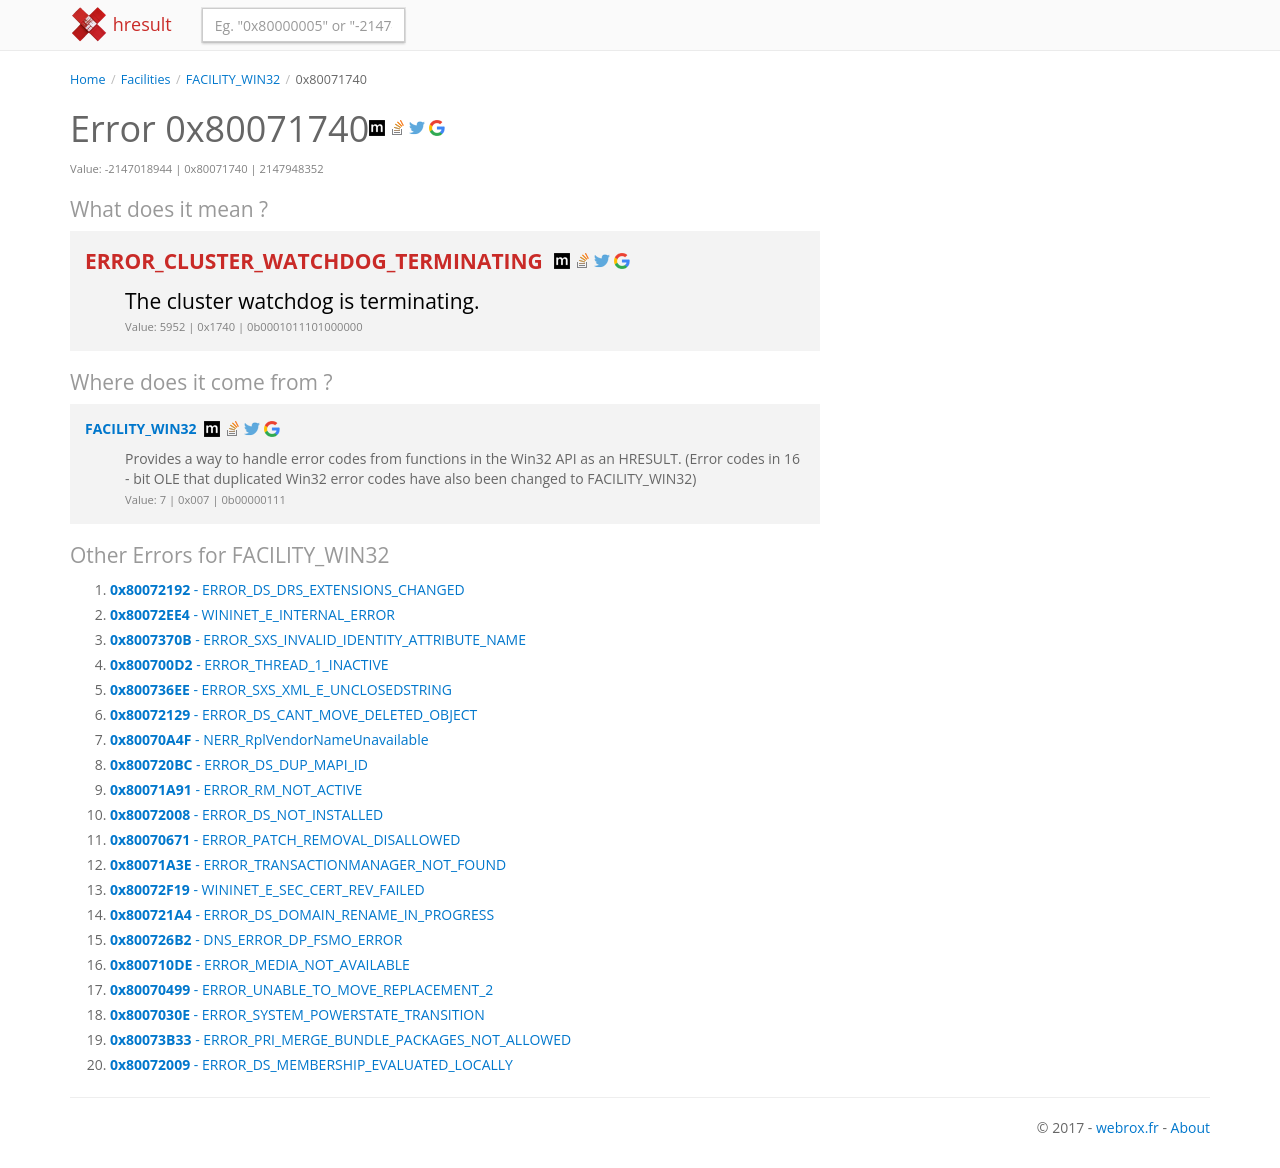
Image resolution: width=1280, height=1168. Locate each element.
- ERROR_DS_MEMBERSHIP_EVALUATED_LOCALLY (311, 1064)
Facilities (146, 79)
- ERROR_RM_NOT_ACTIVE (236, 789)
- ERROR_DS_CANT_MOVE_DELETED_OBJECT (293, 714)
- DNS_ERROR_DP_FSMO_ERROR (256, 939)
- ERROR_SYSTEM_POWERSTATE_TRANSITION (297, 1014)
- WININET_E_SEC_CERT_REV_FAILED (267, 889)
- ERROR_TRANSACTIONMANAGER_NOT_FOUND (308, 864)
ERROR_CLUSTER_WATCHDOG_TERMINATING (316, 261)
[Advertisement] (1030, 229)
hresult (121, 24)
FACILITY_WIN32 (233, 79)
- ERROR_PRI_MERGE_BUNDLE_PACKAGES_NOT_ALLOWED (340, 1039)
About (1190, 1127)
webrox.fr (1127, 1127)
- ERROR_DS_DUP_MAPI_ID (239, 764)
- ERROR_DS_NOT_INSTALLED (246, 814)
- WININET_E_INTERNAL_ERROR (252, 614)
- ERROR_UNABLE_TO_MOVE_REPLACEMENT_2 (301, 989)
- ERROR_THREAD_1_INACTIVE (249, 664)
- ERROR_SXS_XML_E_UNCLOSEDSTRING (281, 689)
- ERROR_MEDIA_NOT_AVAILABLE (260, 964)
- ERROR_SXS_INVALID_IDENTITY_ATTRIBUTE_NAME (318, 639)
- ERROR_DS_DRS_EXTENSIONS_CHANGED (287, 589)
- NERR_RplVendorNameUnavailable (269, 739)
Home (88, 79)
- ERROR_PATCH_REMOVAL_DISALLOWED (285, 839)
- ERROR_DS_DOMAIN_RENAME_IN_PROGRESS (302, 914)
